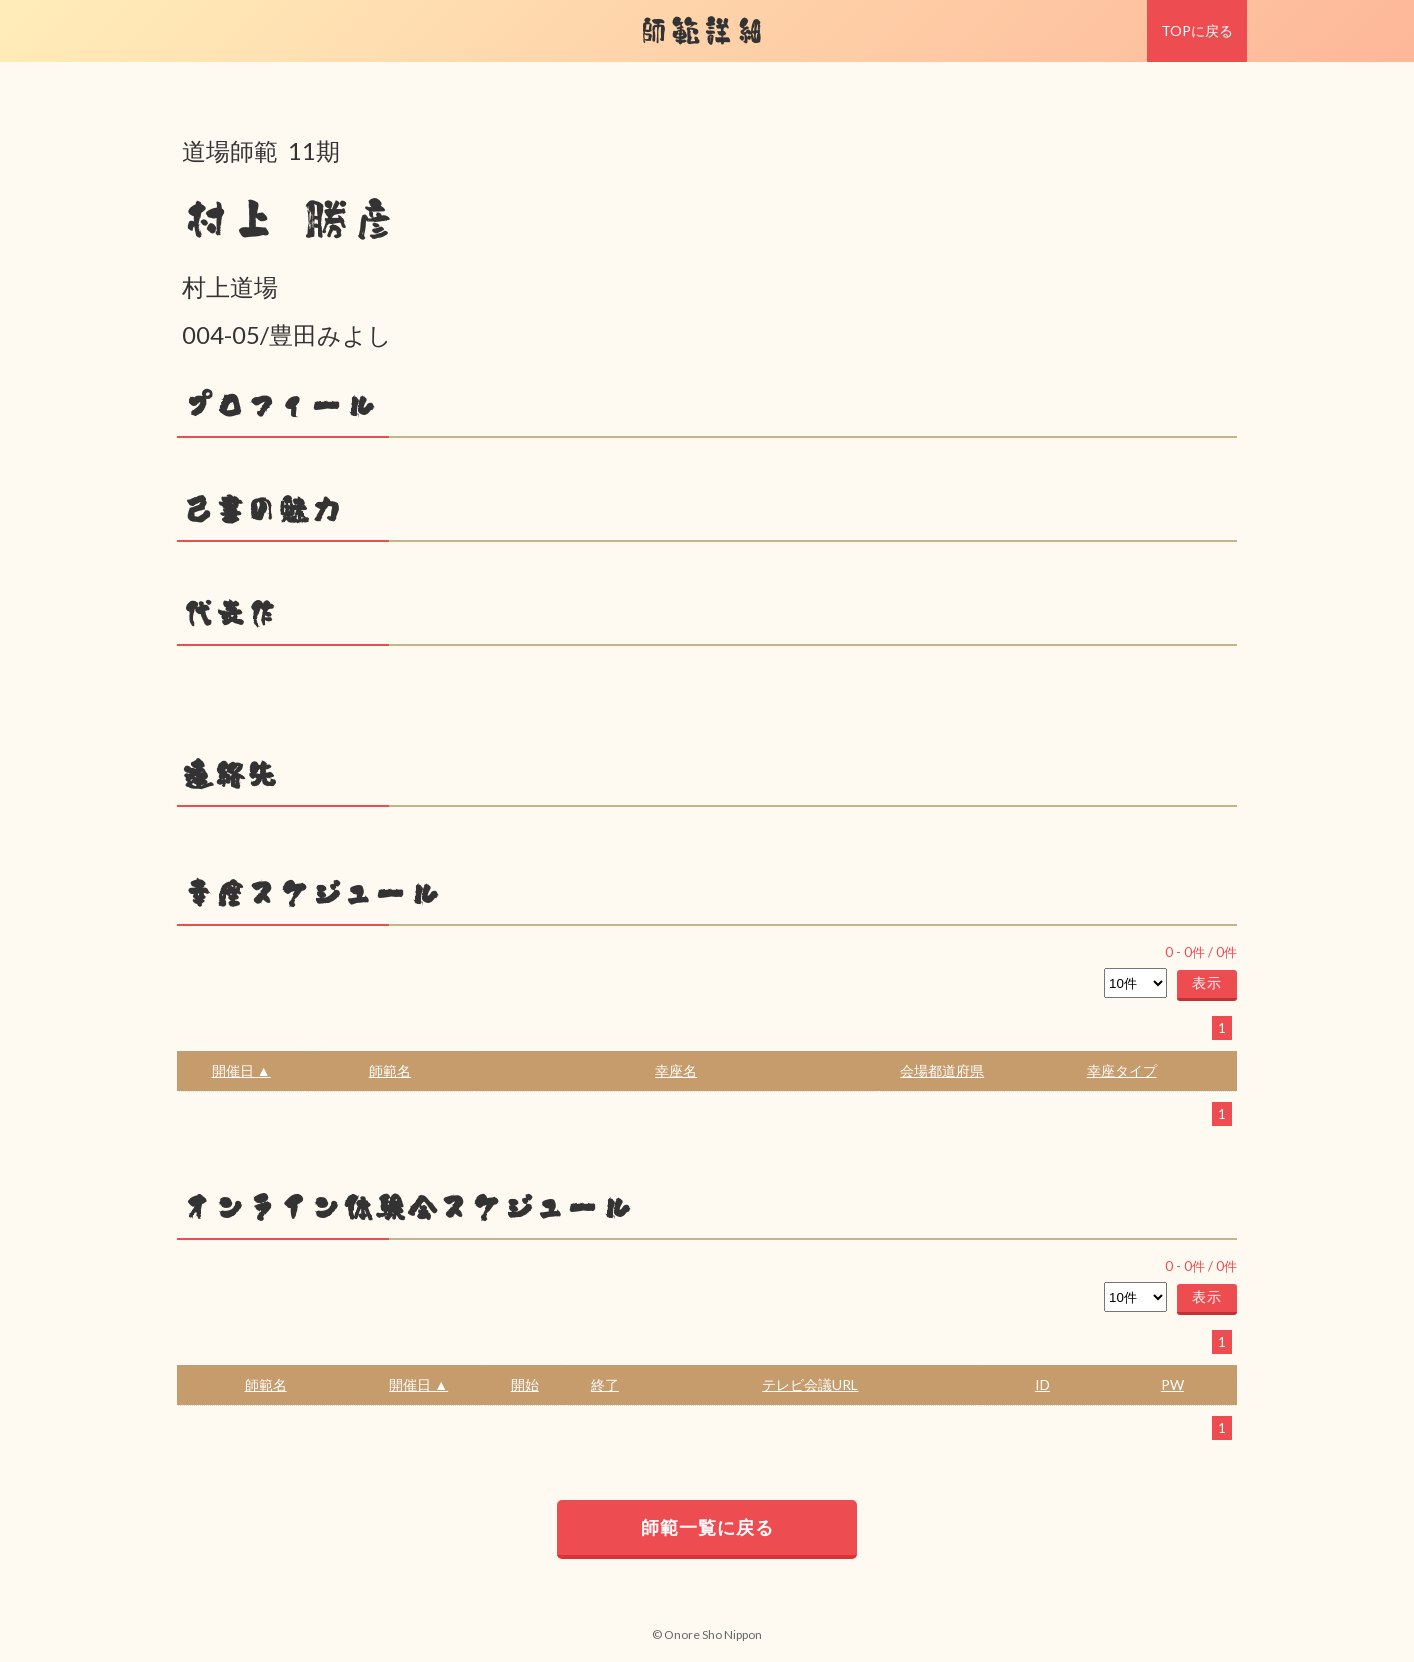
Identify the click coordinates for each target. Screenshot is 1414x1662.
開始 (525, 1384)
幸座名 (676, 1070)
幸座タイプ (1122, 1070)
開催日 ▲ (241, 1070)
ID (1042, 1384)
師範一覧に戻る (707, 1527)
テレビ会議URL (810, 1384)
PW (1172, 1384)
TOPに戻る (1197, 30)
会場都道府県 (942, 1070)
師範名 (390, 1070)
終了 (605, 1384)
